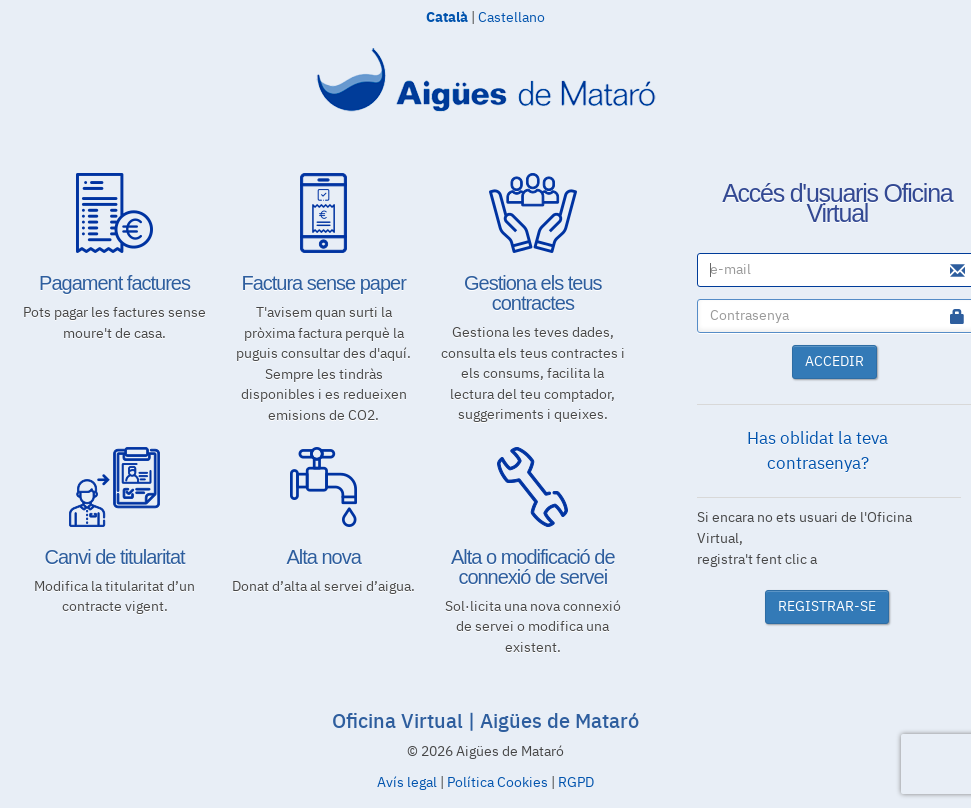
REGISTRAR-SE (827, 607)
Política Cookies (497, 783)
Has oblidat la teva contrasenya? (817, 452)
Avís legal (407, 783)
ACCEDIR (834, 362)
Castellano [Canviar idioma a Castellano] (511, 18)
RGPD (576, 783)
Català (447, 16)
